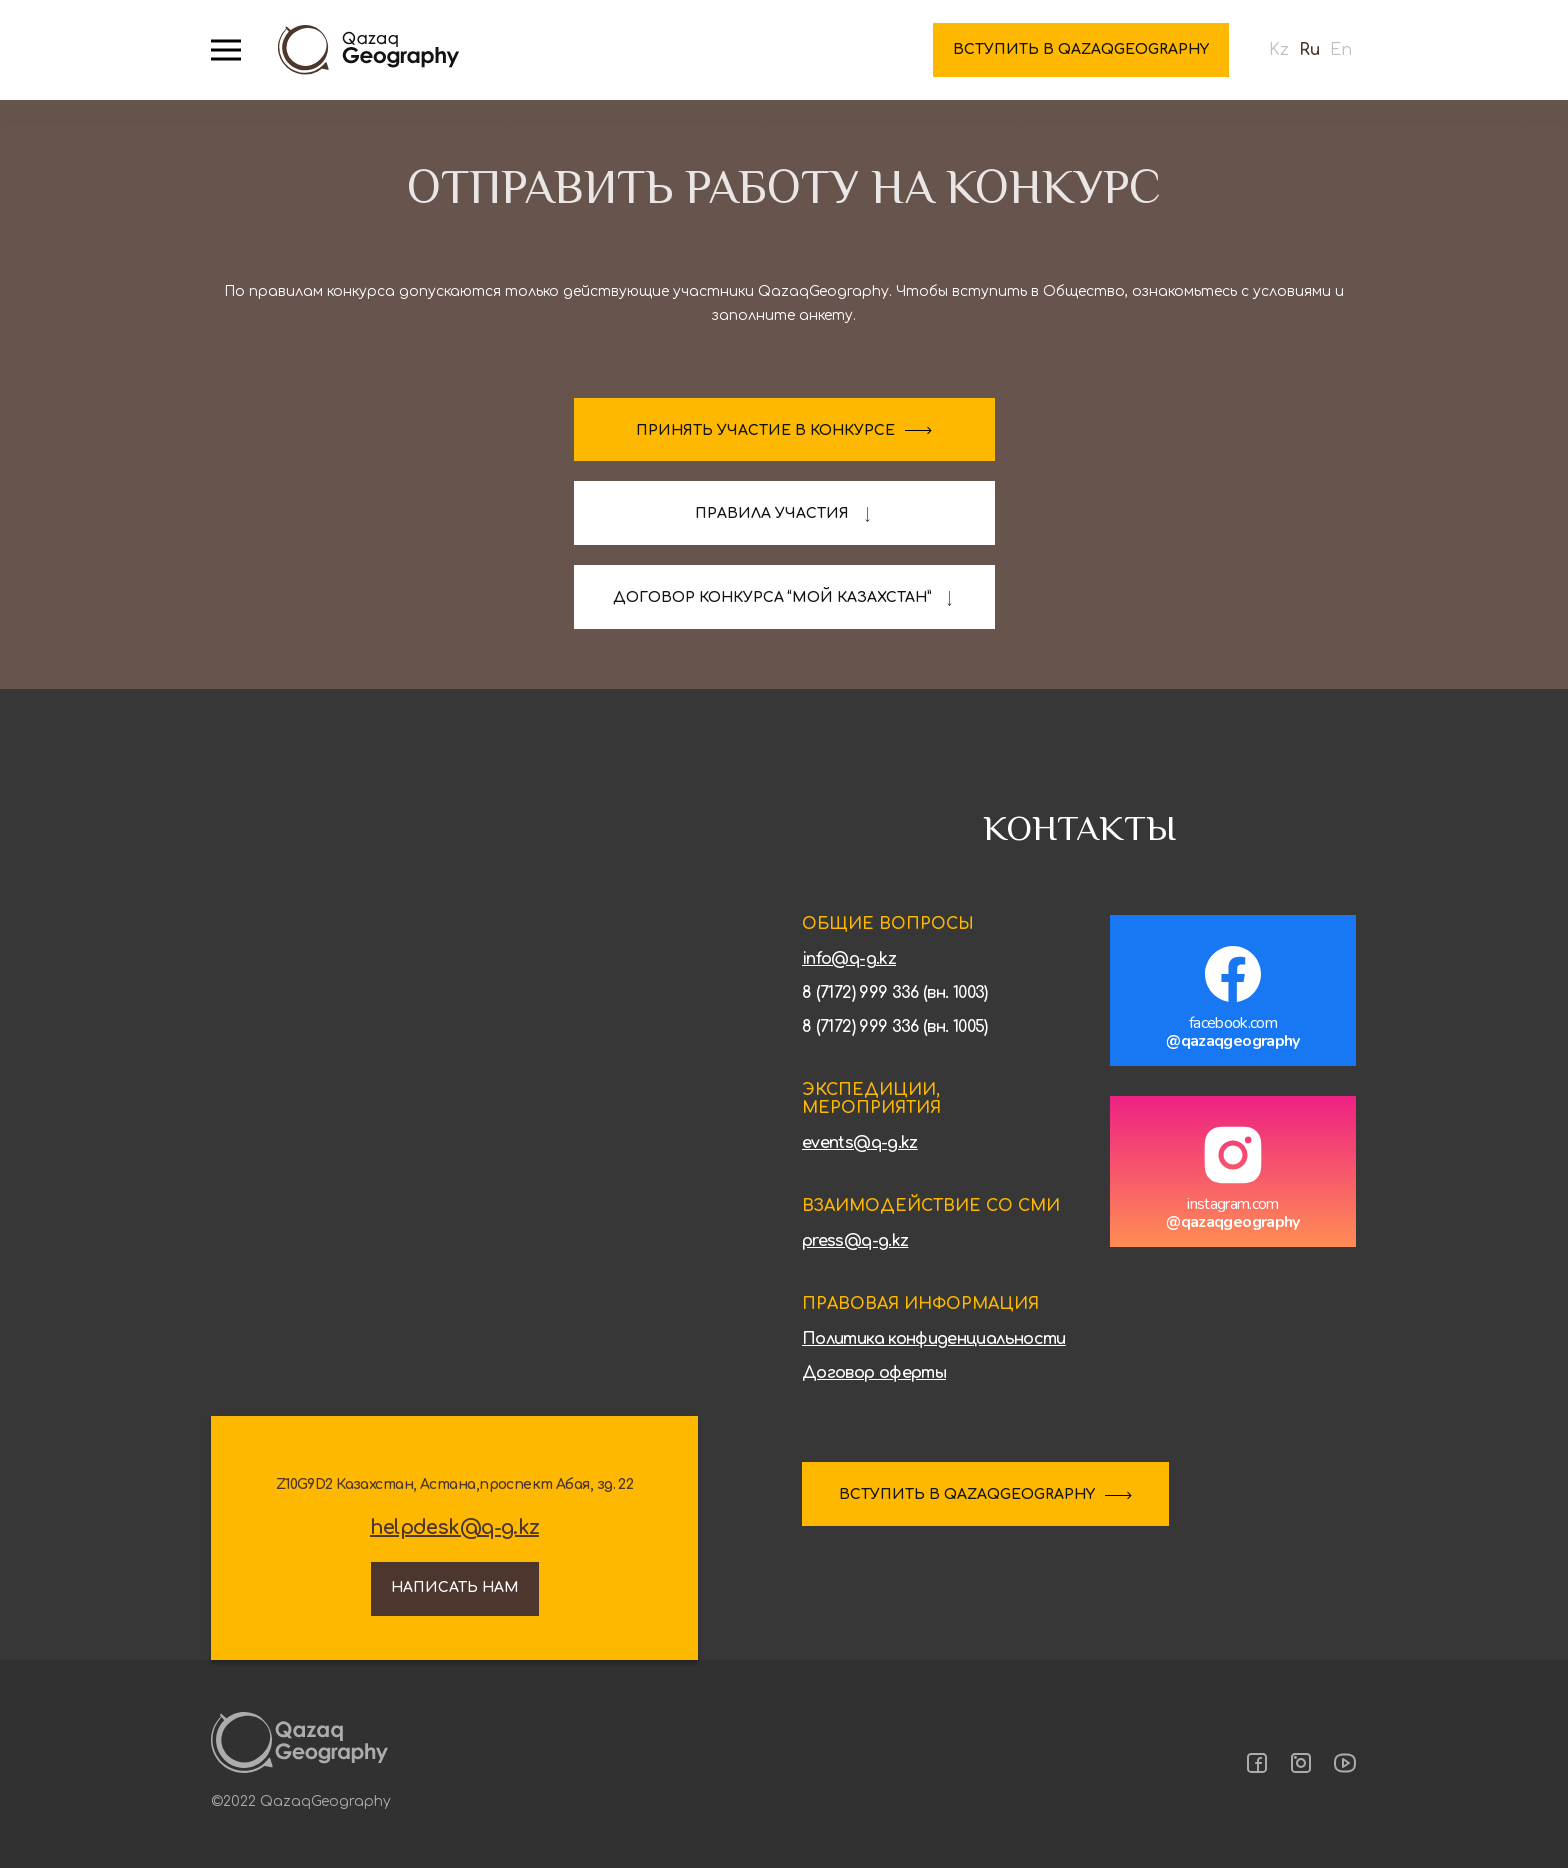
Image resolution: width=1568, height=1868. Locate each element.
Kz (1279, 50)
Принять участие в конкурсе (765, 430)
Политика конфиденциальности (934, 1339)
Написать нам (455, 1587)
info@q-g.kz (849, 959)
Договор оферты (874, 1373)
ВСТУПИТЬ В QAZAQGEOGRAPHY (967, 1494)
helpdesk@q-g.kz (454, 1528)
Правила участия (772, 513)
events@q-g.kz (860, 1143)
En (1341, 50)
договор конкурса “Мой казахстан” (772, 597)
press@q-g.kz (855, 1241)
